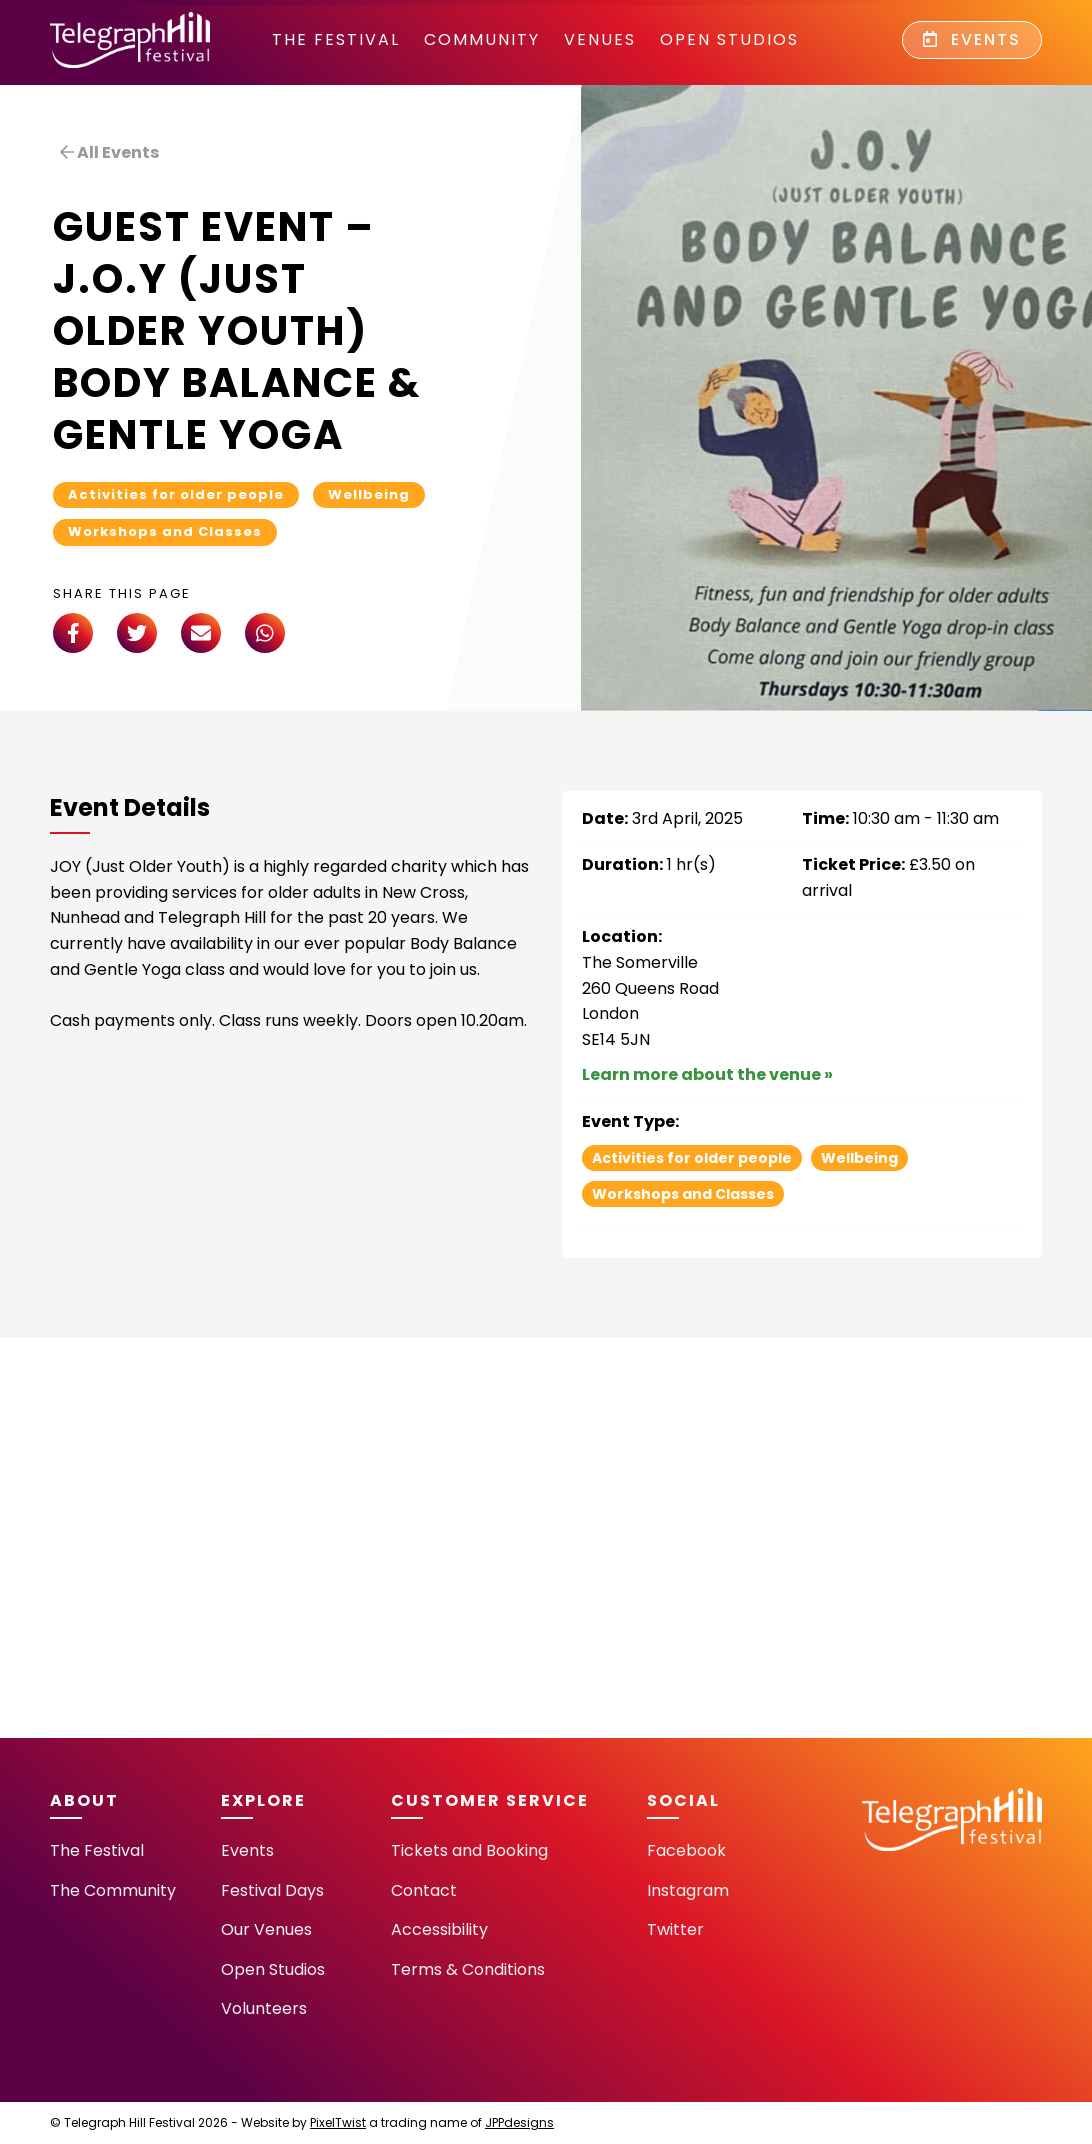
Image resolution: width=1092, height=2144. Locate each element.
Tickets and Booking (469, 1850)
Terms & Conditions (468, 1969)
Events (972, 39)
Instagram (688, 1890)
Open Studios (729, 39)
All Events (109, 152)
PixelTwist (338, 2122)
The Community (113, 1890)
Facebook (686, 1850)
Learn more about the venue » (707, 1074)
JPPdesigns (519, 2122)
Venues (600, 39)
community (482, 39)
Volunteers (264, 2008)
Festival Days (272, 1890)
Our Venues (266, 1929)
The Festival (336, 39)
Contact (424, 1890)
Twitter (675, 1929)
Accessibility (439, 1929)
